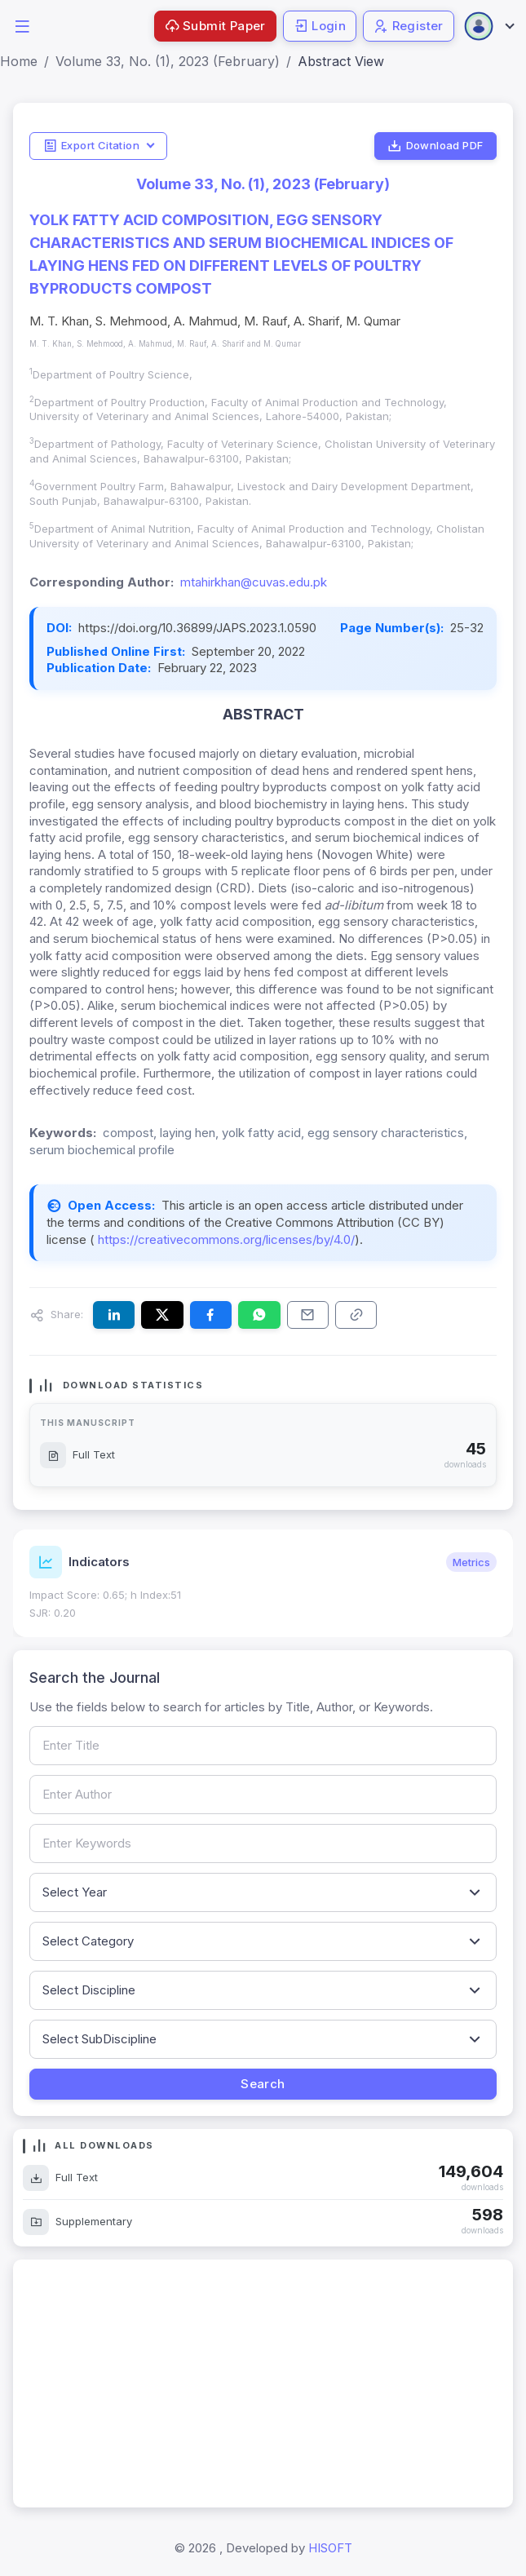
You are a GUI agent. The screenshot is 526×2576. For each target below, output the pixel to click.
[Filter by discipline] (263, 1990)
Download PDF (435, 146)
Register (409, 25)
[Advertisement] (263, 2383)
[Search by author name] (263, 1794)
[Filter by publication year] (263, 1892)
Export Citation (91, 146)
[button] (22, 25)
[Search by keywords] (263, 1843)
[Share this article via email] (308, 1315)
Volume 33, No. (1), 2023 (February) (167, 61)
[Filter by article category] (263, 1941)
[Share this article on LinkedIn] (114, 1315)
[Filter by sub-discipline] (263, 2039)
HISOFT (330, 2548)
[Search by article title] (263, 1745)
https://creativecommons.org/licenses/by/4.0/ (225, 1239)
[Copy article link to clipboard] (356, 1315)
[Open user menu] (488, 26)
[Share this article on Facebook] (211, 1315)
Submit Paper (215, 25)
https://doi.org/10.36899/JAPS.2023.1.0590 (197, 627)
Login (320, 25)
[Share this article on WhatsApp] (259, 1315)
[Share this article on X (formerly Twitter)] (162, 1315)
